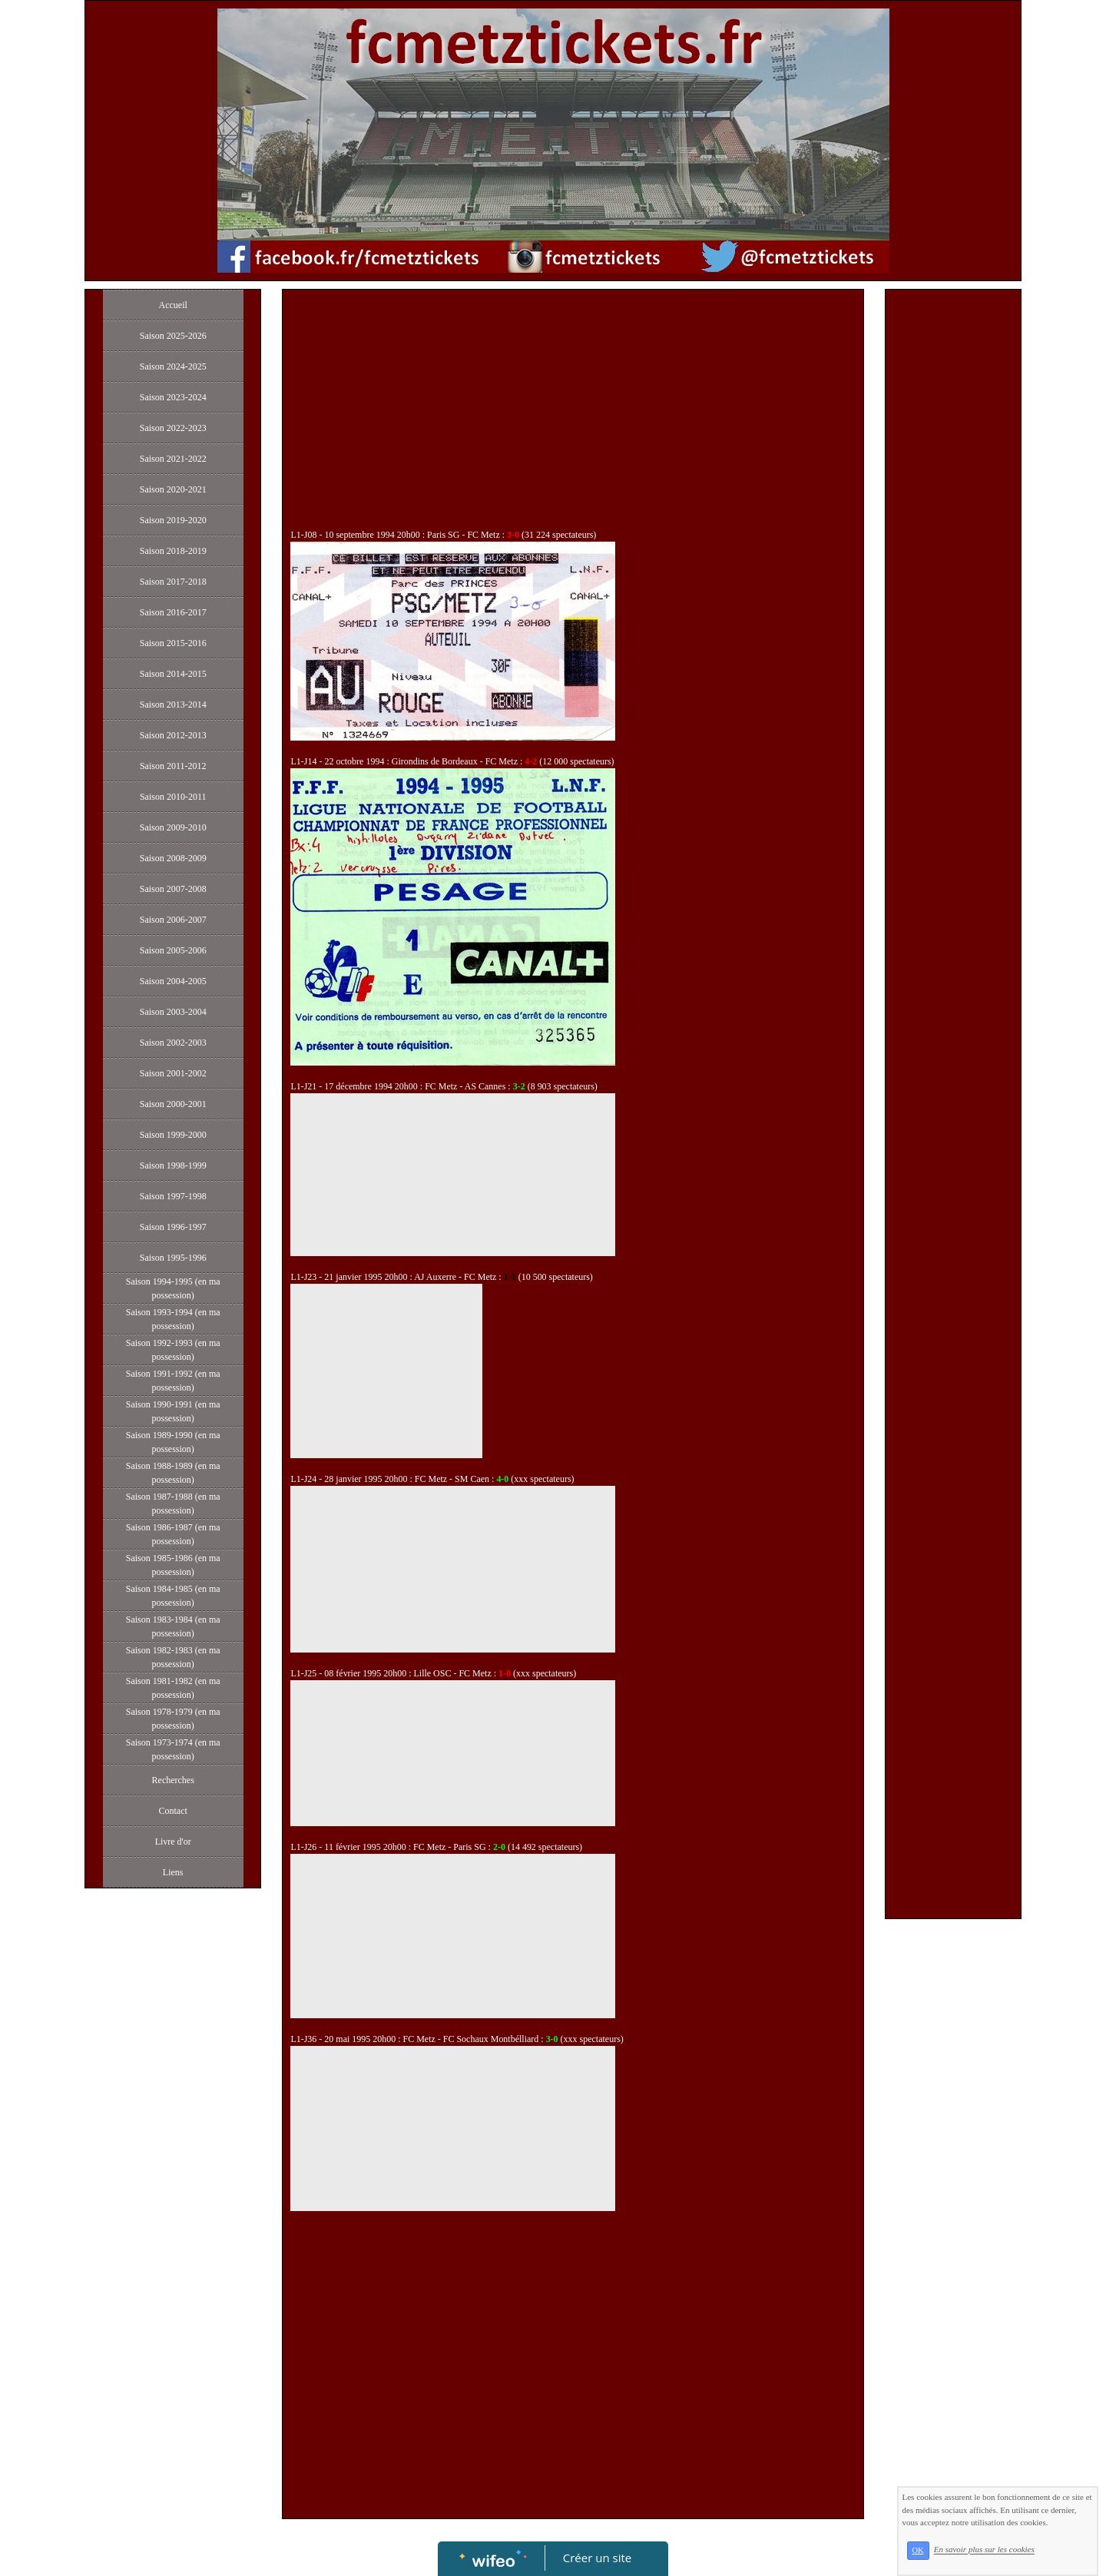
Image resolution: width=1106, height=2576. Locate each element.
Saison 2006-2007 (173, 919)
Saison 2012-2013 (173, 735)
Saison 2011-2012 (173, 766)
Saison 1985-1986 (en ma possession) (173, 1565)
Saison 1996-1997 (173, 1227)
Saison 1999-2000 (173, 1134)
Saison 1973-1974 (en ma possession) (173, 1749)
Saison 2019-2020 (173, 520)
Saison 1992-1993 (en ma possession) (173, 1350)
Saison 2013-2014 (173, 704)
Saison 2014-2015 (173, 673)
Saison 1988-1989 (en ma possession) (173, 1472)
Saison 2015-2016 (173, 643)
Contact (173, 1810)
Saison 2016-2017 (173, 612)
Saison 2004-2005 (173, 981)
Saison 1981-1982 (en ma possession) (173, 1688)
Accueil (173, 305)
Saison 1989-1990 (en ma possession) (173, 1442)
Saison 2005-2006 (173, 950)
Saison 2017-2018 (173, 581)
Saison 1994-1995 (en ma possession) (173, 1288)
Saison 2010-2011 (173, 796)
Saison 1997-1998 (173, 1196)
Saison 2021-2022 (173, 458)
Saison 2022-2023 (173, 428)
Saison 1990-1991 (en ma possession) (173, 1411)
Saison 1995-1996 (173, 1257)
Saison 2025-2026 (173, 335)
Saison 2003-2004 (173, 1011)
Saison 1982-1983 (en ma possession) (173, 1657)
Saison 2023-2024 (173, 397)
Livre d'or (173, 1841)
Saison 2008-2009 (173, 858)
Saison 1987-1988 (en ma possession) (173, 1503)
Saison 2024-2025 (173, 366)
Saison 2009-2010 (173, 827)
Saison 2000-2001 (173, 1104)
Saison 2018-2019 (173, 550)
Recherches (173, 1780)
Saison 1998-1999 (173, 1165)
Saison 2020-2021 (173, 489)
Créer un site (597, 2557)
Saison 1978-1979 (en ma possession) (173, 1718)
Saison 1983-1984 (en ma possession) (173, 1626)
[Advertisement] (573, 412)
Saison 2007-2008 (173, 889)
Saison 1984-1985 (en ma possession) (173, 1595)
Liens (173, 1872)
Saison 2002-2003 (173, 1042)
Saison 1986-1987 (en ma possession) (173, 1534)
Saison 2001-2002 (173, 1073)
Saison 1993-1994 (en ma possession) (173, 1319)
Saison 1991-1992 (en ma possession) (173, 1380)
